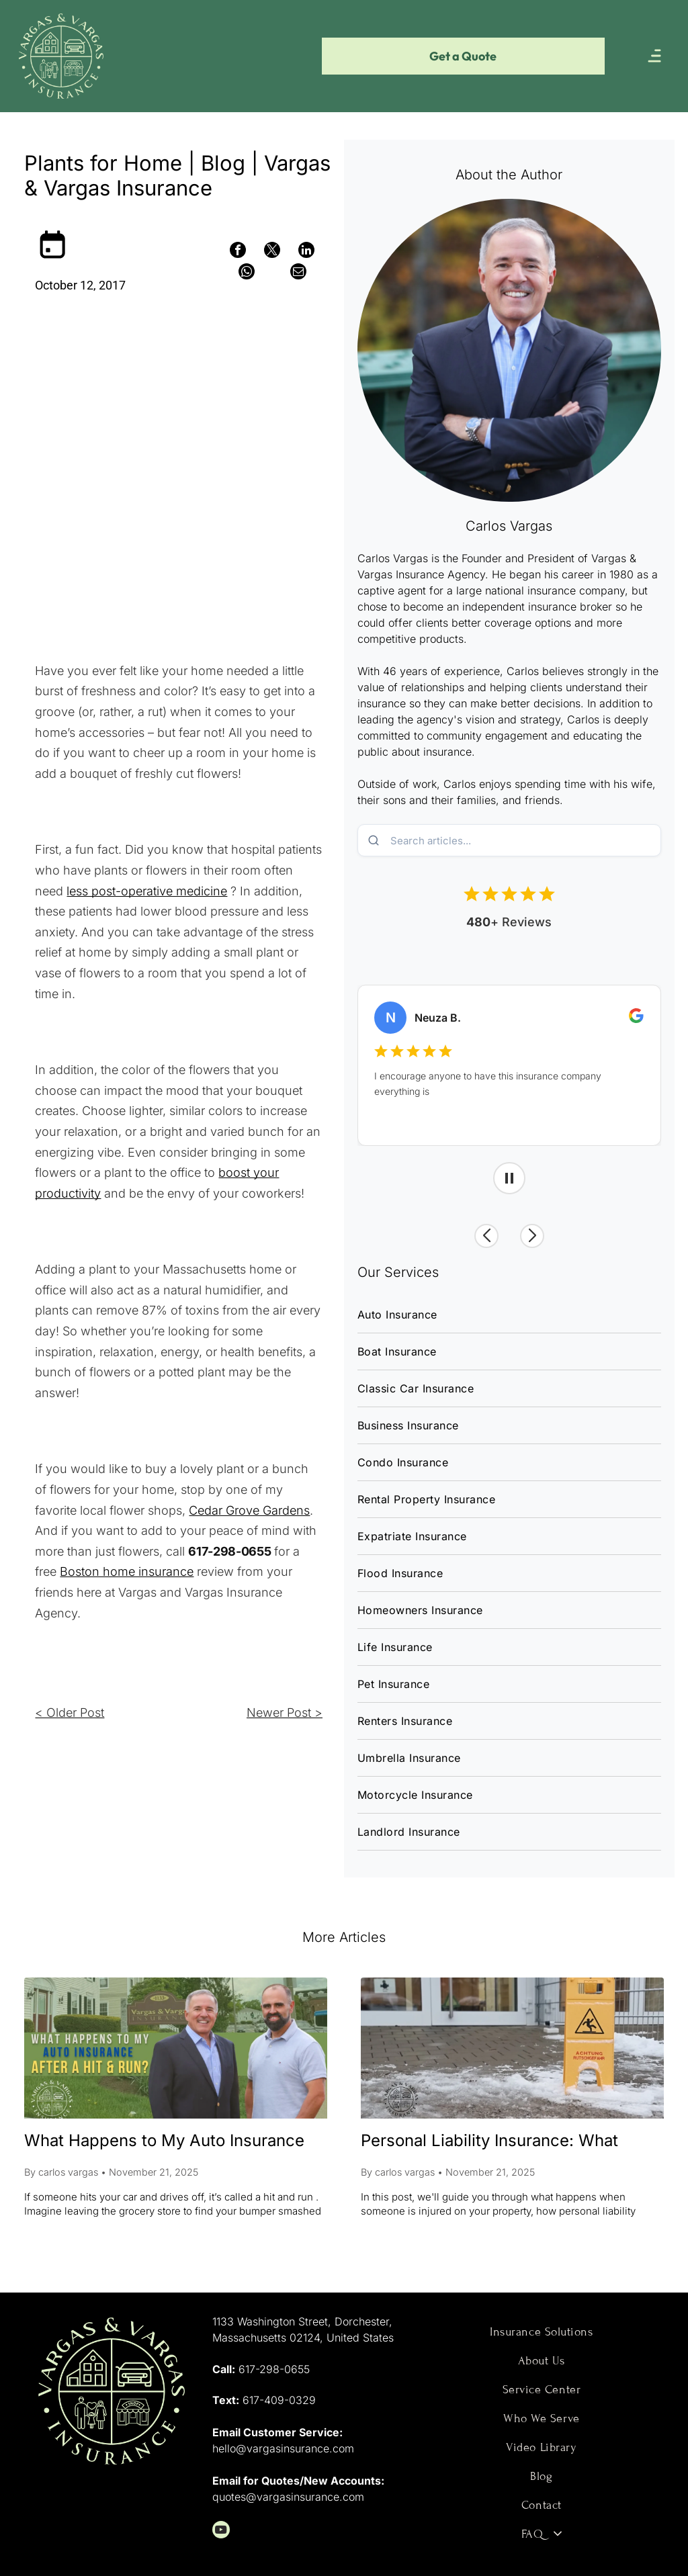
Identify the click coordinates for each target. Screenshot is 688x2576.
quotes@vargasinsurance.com (288, 2496)
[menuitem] (509, 1314)
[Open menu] (654, 56)
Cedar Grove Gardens (249, 1510)
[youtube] (221, 2531)
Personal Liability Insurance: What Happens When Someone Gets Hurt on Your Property (508, 2142)
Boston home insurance (127, 1571)
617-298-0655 (274, 2369)
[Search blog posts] (524, 840)
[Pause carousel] (509, 1178)
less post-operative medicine (147, 891)
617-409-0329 (279, 2400)
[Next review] (537, 1235)
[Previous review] (480, 1235)
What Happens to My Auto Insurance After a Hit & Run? (164, 2142)
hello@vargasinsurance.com (283, 2448)
